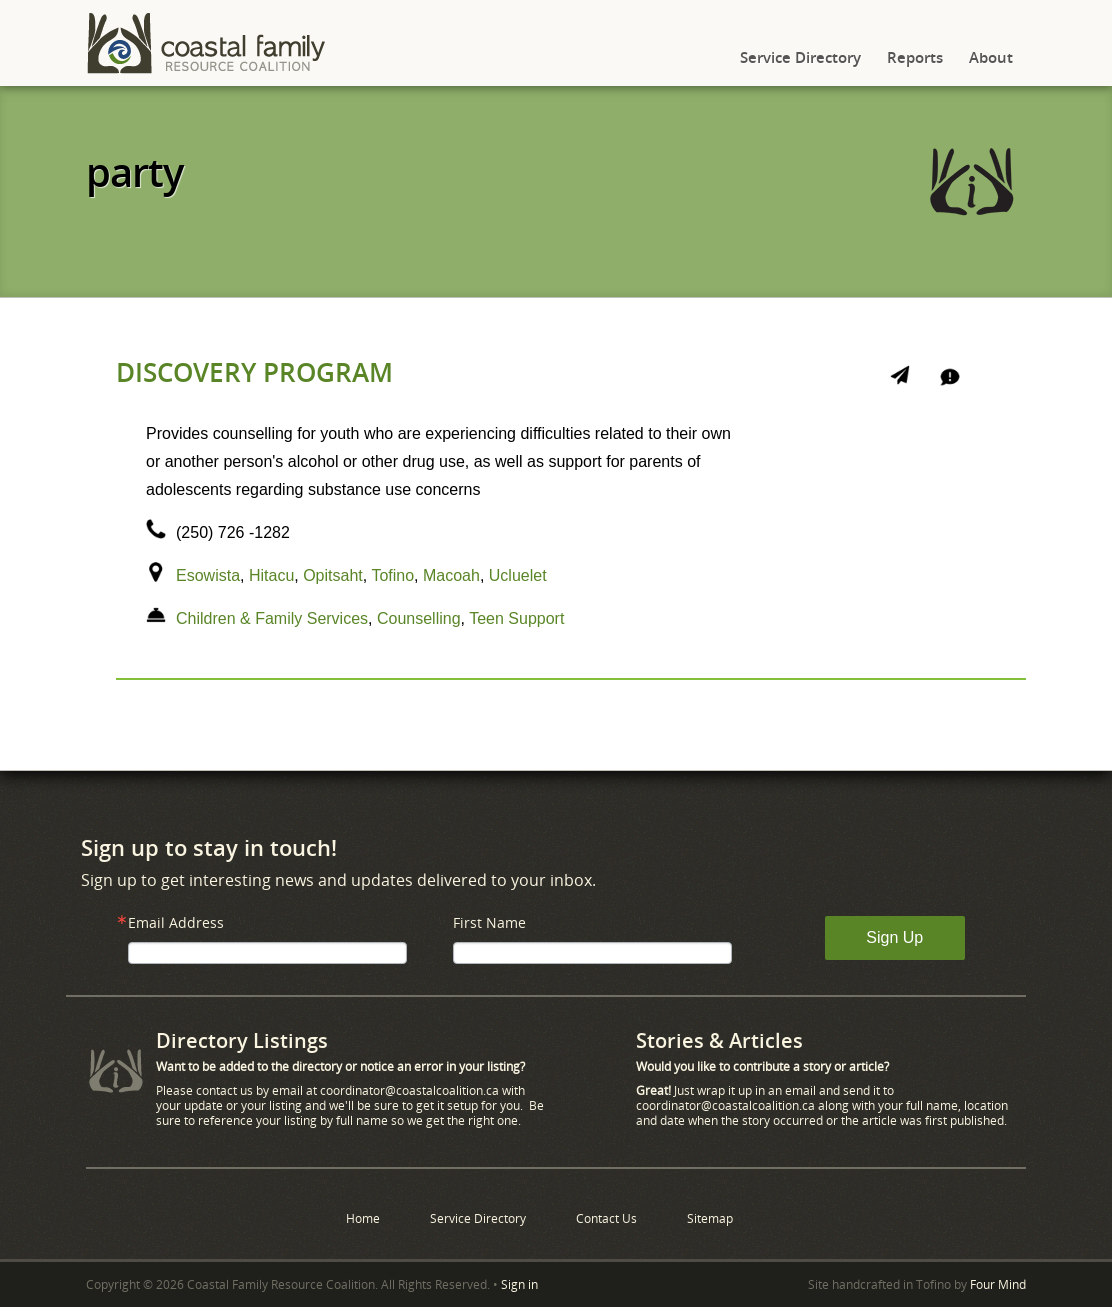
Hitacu (271, 575)
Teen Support (516, 618)
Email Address (176, 923)
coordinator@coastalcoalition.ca (409, 1090)
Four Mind (998, 1284)
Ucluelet (518, 575)
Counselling (419, 618)
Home (363, 1218)
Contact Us (606, 1218)
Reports (915, 57)
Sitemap (710, 1218)
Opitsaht (333, 575)
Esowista (208, 575)
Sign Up (894, 937)
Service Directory (800, 57)
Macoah (451, 575)
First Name (489, 923)
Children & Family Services (272, 618)
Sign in (519, 1284)
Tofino (392, 575)
